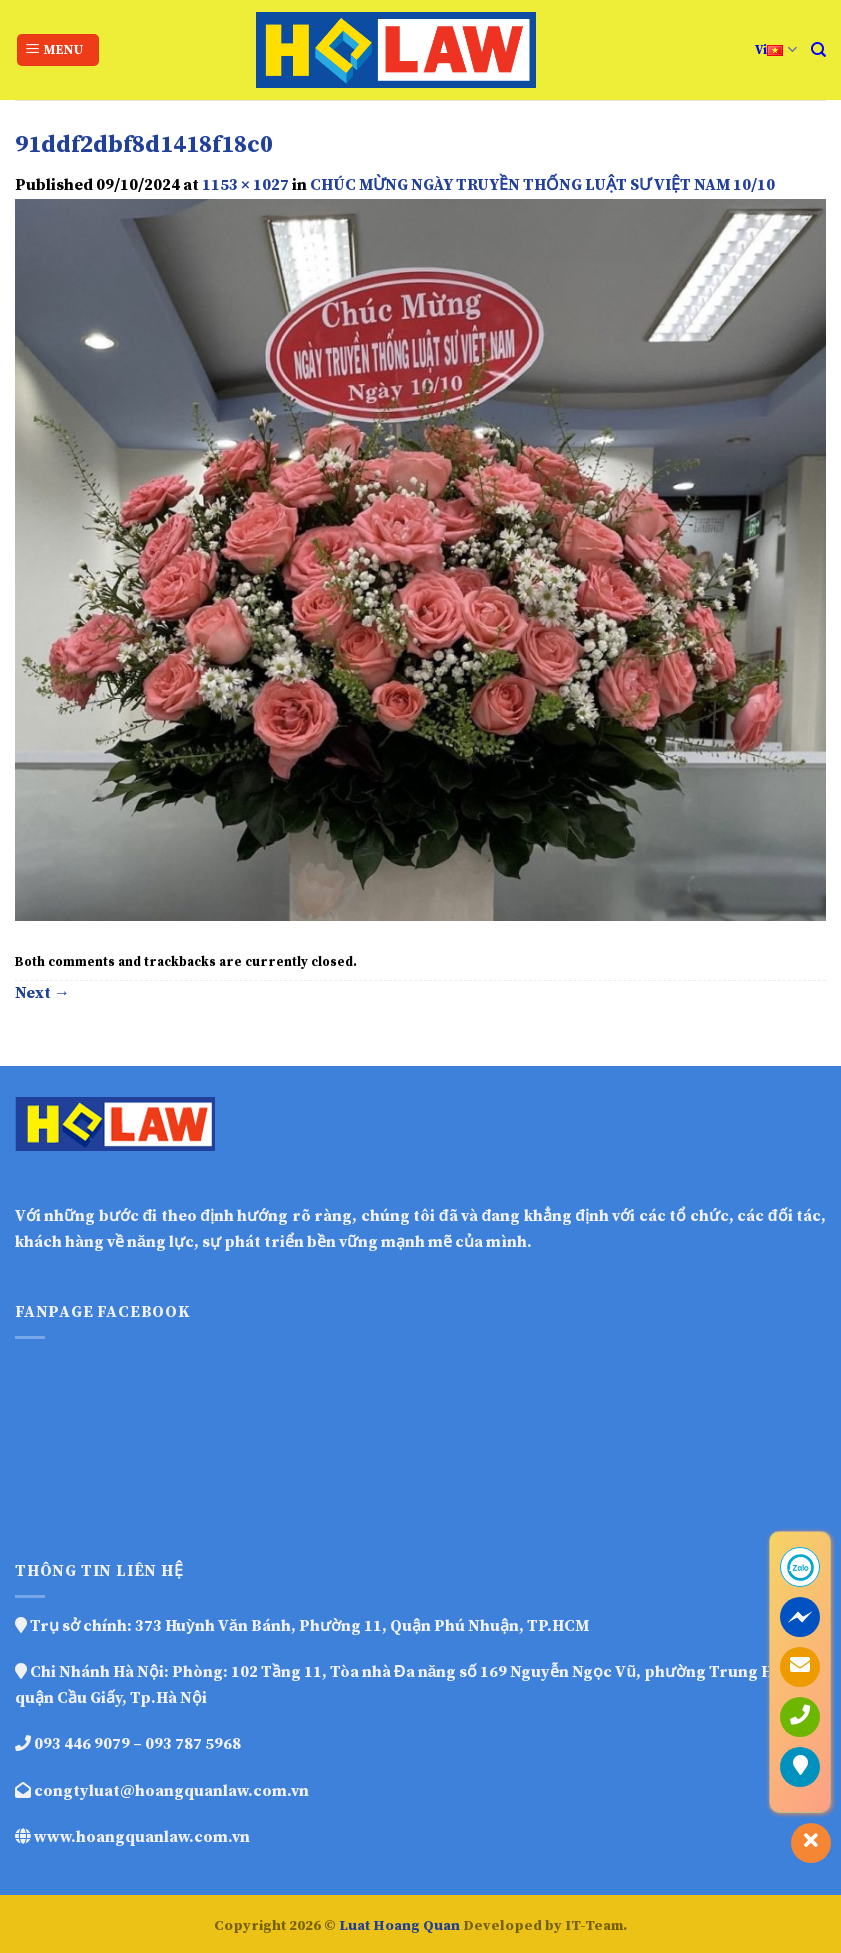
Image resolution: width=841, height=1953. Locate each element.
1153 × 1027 (245, 185)
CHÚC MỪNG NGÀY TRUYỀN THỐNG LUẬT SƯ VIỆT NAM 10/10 (542, 185)
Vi (775, 49)
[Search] (818, 50)
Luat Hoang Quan (399, 1926)
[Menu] (58, 50)
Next (42, 993)
